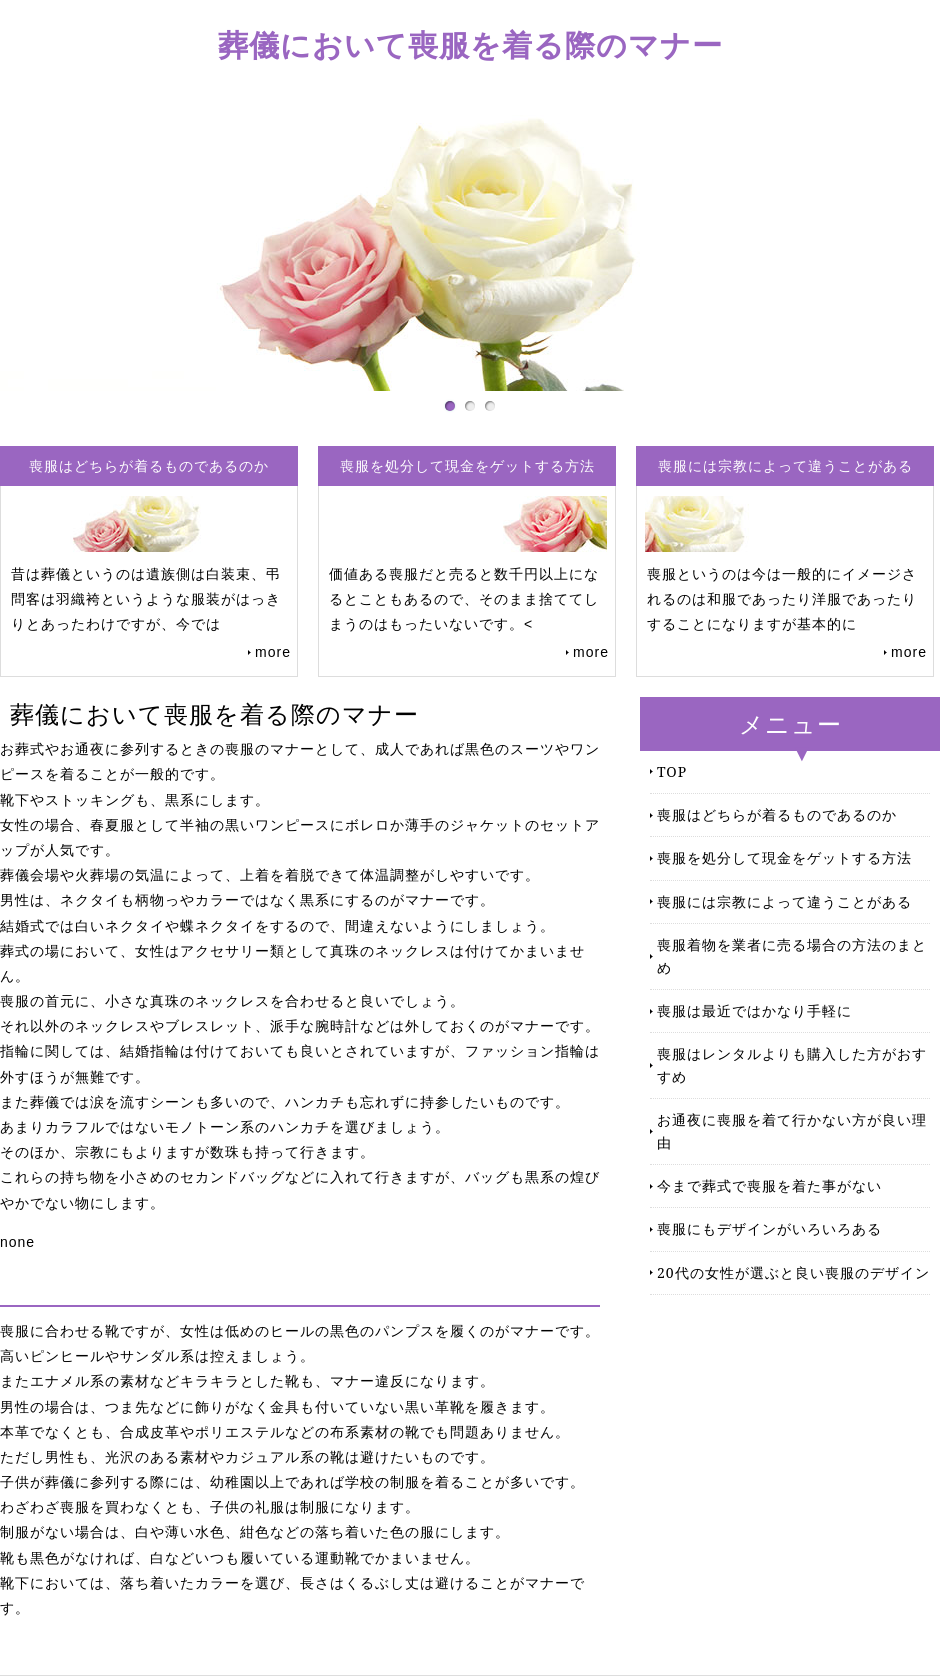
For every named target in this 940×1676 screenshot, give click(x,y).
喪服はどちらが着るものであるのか (777, 814)
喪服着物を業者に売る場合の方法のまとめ (792, 955)
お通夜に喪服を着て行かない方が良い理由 (792, 1130)
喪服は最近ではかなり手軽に (754, 1010)
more (273, 652)
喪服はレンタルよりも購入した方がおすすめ (792, 1064)
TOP (672, 771)
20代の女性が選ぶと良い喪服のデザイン (793, 1272)
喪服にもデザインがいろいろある (769, 1228)
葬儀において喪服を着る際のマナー (470, 44)
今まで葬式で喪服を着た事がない (769, 1185)
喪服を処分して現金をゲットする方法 (784, 857)
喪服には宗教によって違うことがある (784, 901)
